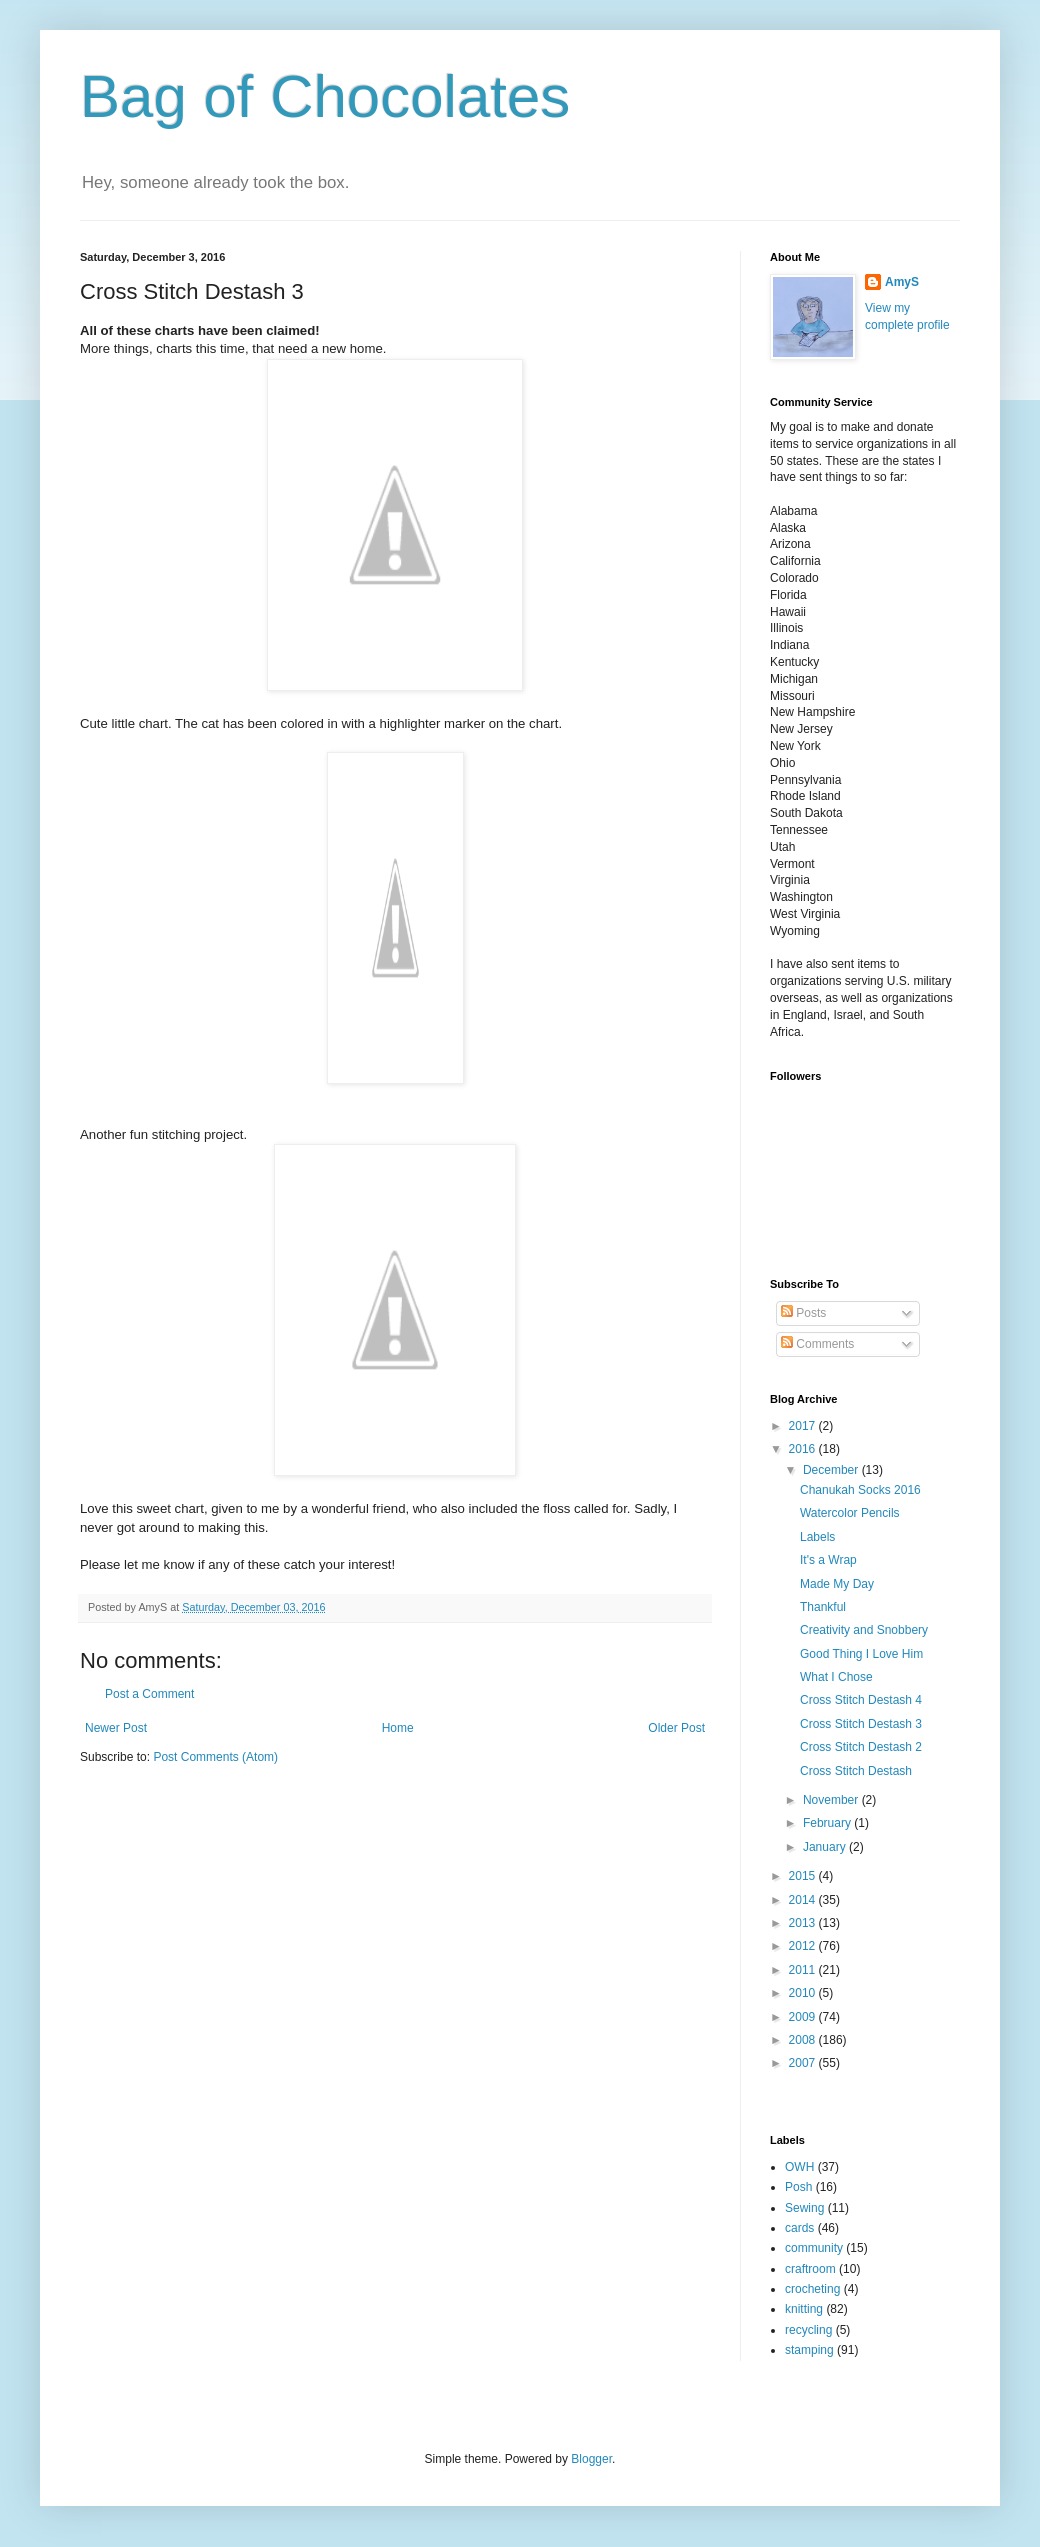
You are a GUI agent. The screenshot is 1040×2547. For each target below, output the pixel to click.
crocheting (812, 2289)
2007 (804, 2063)
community (814, 2248)
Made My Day (837, 1584)
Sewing (804, 2208)
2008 (804, 2040)
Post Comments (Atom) (215, 1757)
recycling (808, 2330)
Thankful (823, 1607)
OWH (799, 2167)
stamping (809, 2350)
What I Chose (836, 1677)
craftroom (810, 2269)
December (832, 1470)
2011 (804, 1970)
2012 (804, 1946)
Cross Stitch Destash (856, 1771)
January (826, 1847)
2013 (804, 1923)
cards (799, 2228)
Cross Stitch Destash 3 (861, 1724)
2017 (804, 1426)
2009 (804, 2017)
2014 (804, 1900)
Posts (803, 1313)
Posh (798, 2187)
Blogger (591, 2459)
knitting (804, 2309)
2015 (804, 1876)
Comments (817, 1344)
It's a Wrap (828, 1560)
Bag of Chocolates (325, 96)
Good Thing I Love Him (861, 1654)
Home (398, 1728)
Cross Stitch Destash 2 (861, 1747)
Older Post (676, 1728)
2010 (804, 1993)
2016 (804, 1449)
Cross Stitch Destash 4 (861, 1700)
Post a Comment (149, 1694)
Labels (817, 1537)
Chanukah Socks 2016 (860, 1490)
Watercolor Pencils (850, 1513)
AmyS (902, 282)
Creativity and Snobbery (864, 1630)
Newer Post (116, 1728)
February (828, 1823)
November (832, 1800)
